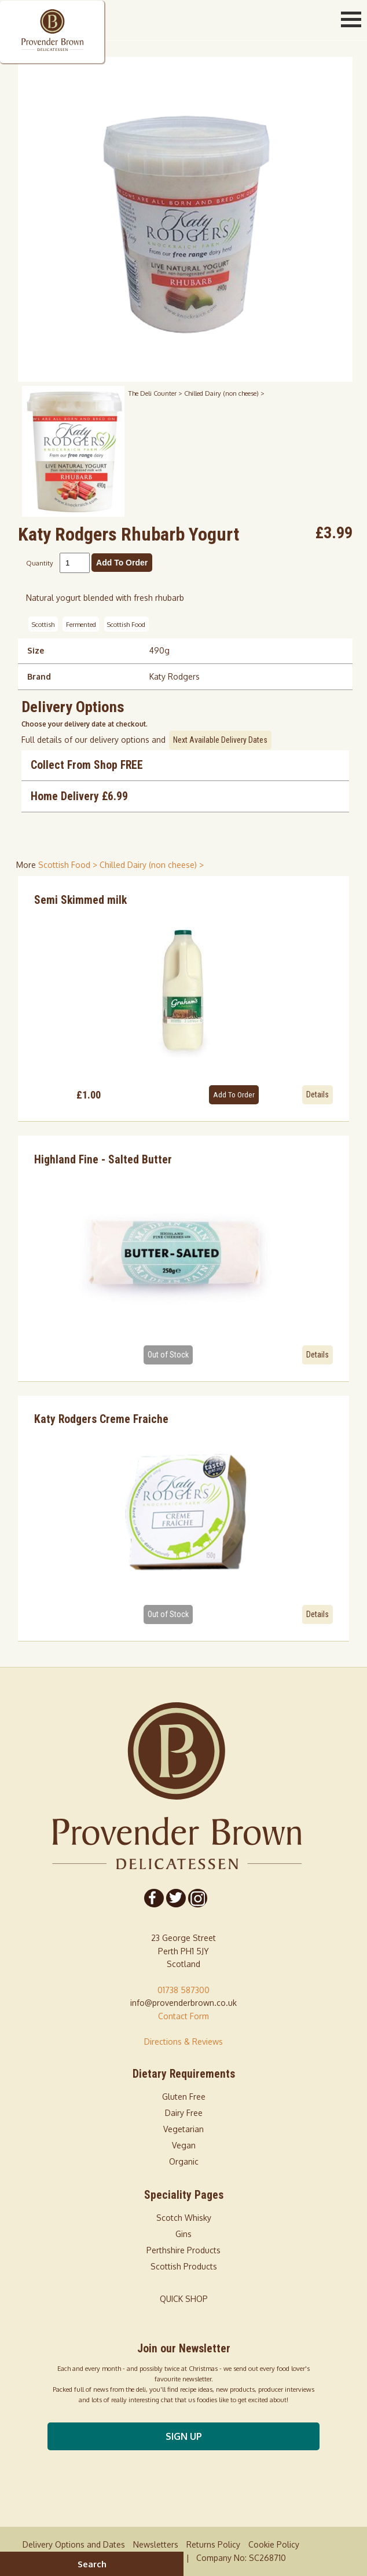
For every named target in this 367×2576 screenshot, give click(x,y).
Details (317, 1094)
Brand (39, 676)
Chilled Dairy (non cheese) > (224, 393)
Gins (183, 2234)
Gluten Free (183, 2096)
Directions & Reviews (183, 2041)
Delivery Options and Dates (74, 2544)
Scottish (43, 623)
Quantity (39, 563)
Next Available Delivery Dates (220, 740)
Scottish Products (184, 2266)
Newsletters (155, 2544)
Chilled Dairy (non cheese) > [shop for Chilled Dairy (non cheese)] (152, 865)
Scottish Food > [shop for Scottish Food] (69, 865)
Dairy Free (184, 2113)
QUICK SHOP (184, 2299)
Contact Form (183, 2016)
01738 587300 (183, 1990)
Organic (184, 2161)
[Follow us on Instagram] (197, 1898)
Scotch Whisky (183, 2218)
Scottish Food (126, 623)
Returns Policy (213, 2544)
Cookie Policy (273, 2544)
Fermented (81, 623)
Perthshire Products (183, 2250)
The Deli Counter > (156, 393)
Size (35, 650)
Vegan (184, 2145)
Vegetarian (183, 2129)
